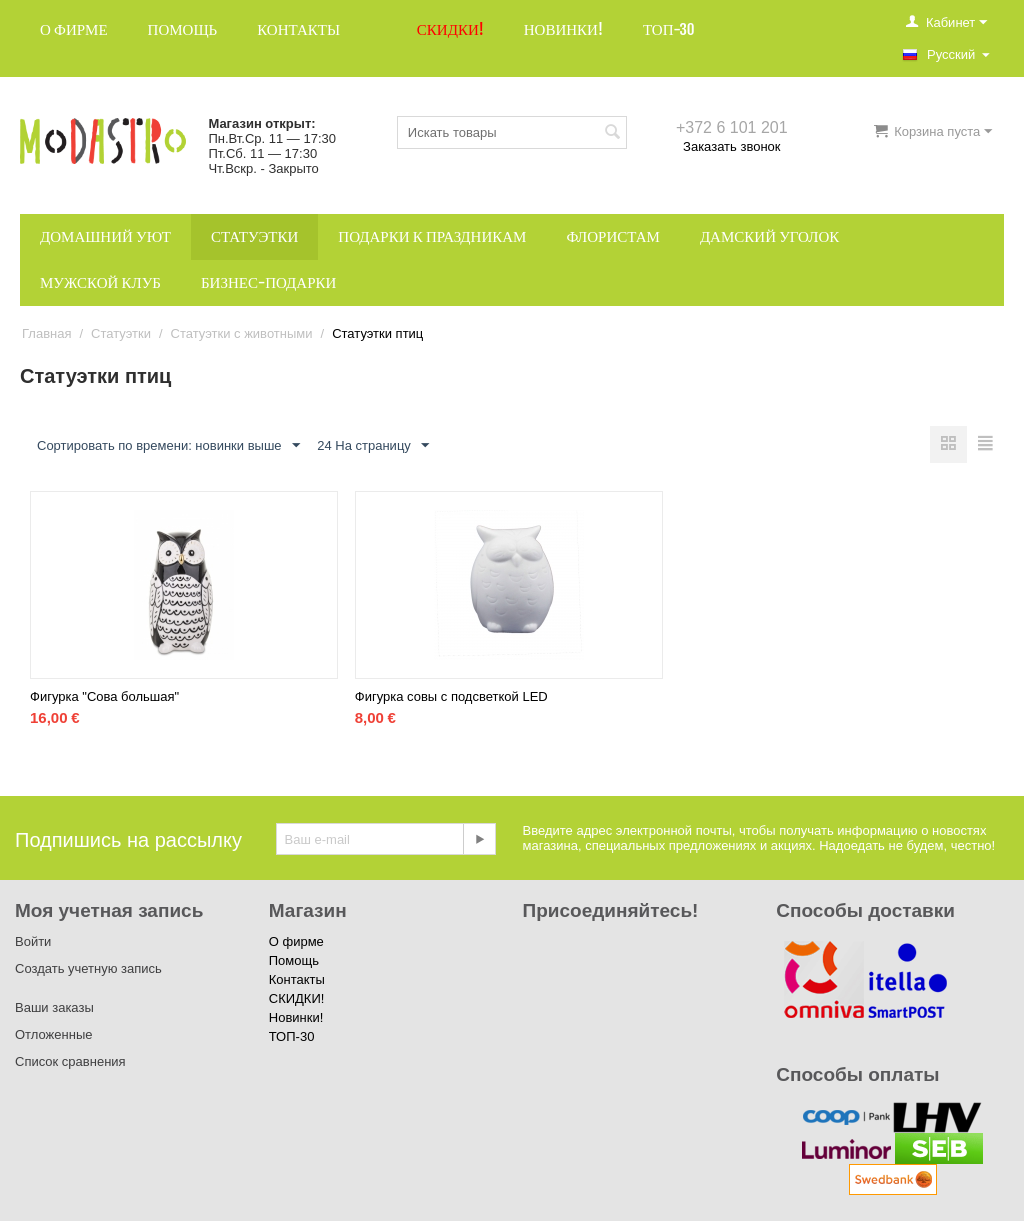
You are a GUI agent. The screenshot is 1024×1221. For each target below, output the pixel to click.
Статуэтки (254, 236)
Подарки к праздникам (432, 236)
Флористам (613, 236)
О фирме (74, 29)
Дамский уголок (769, 236)
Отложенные (53, 1034)
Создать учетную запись (88, 968)
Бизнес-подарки (268, 282)
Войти (33, 941)
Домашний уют (105, 236)
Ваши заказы (54, 1007)
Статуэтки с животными (242, 333)
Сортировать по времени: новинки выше (168, 446)
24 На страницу (373, 446)
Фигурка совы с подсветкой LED (451, 696)
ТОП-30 (669, 29)
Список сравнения (70, 1061)
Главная (46, 333)
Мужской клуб (100, 282)
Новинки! (563, 29)
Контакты (298, 29)
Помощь (183, 29)
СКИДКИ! (450, 29)
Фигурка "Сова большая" (104, 696)
